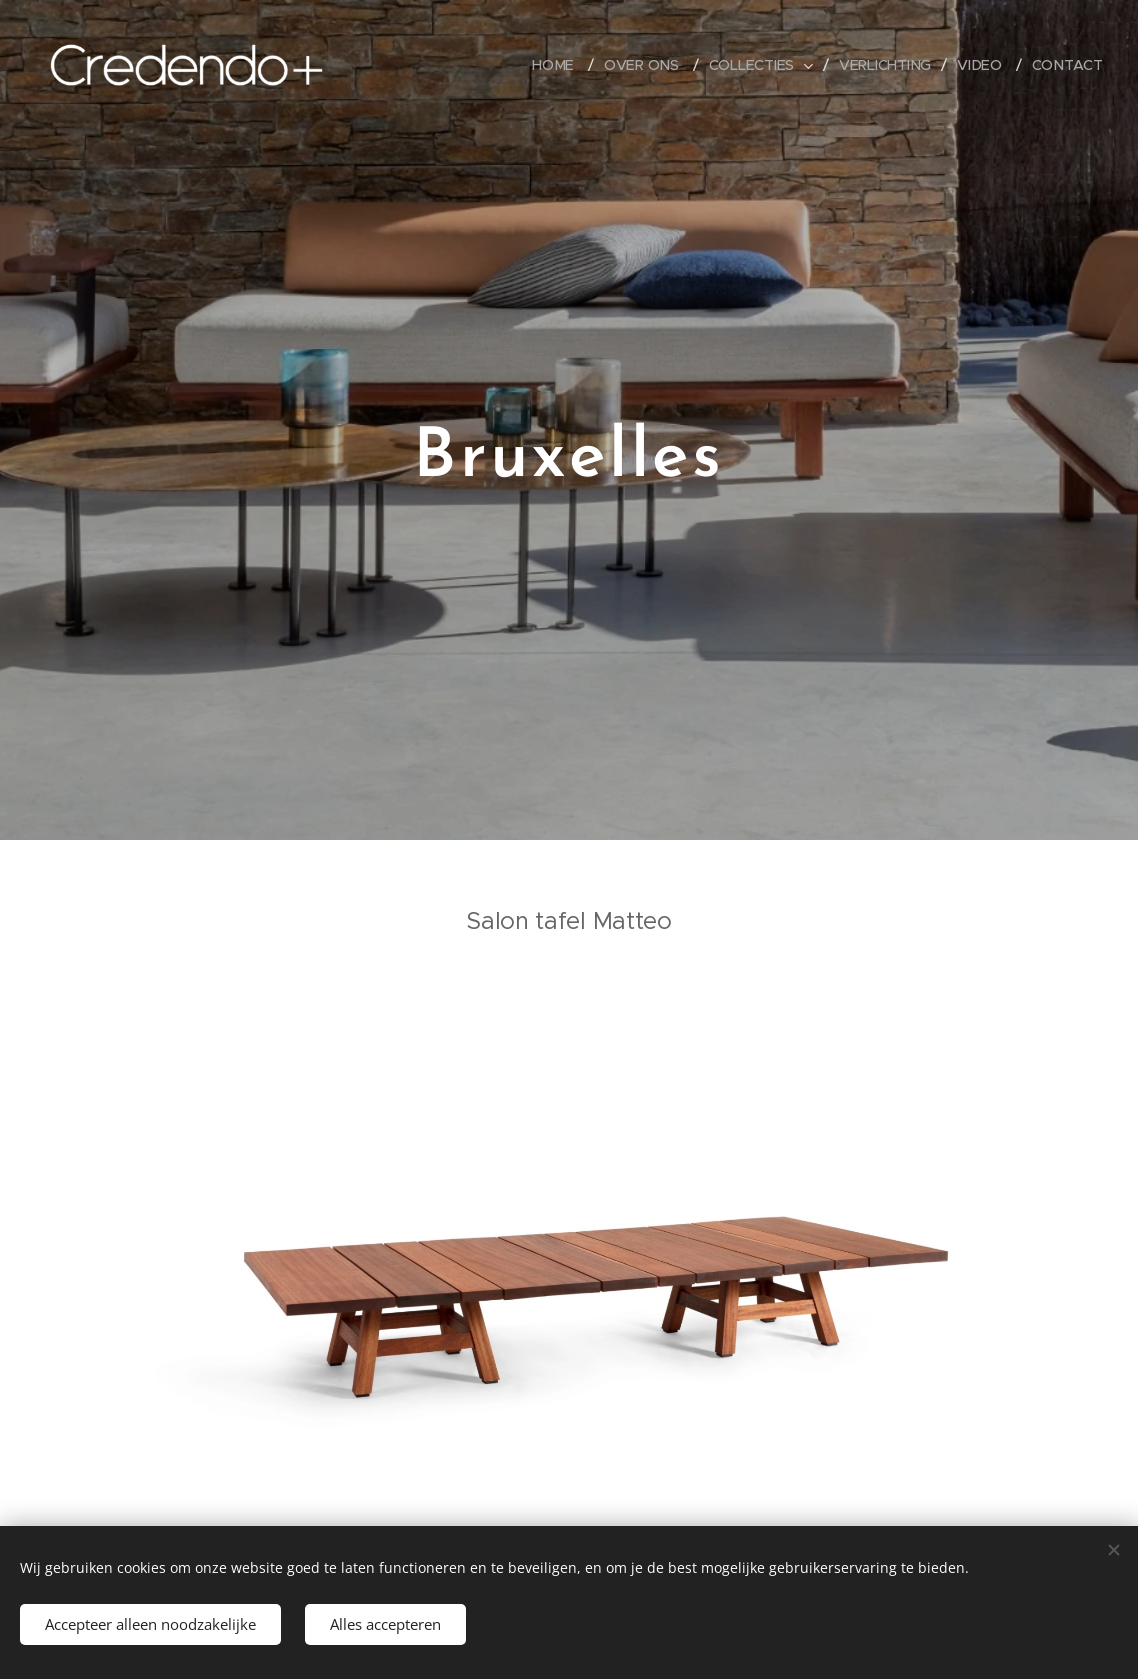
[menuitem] (560, 65)
